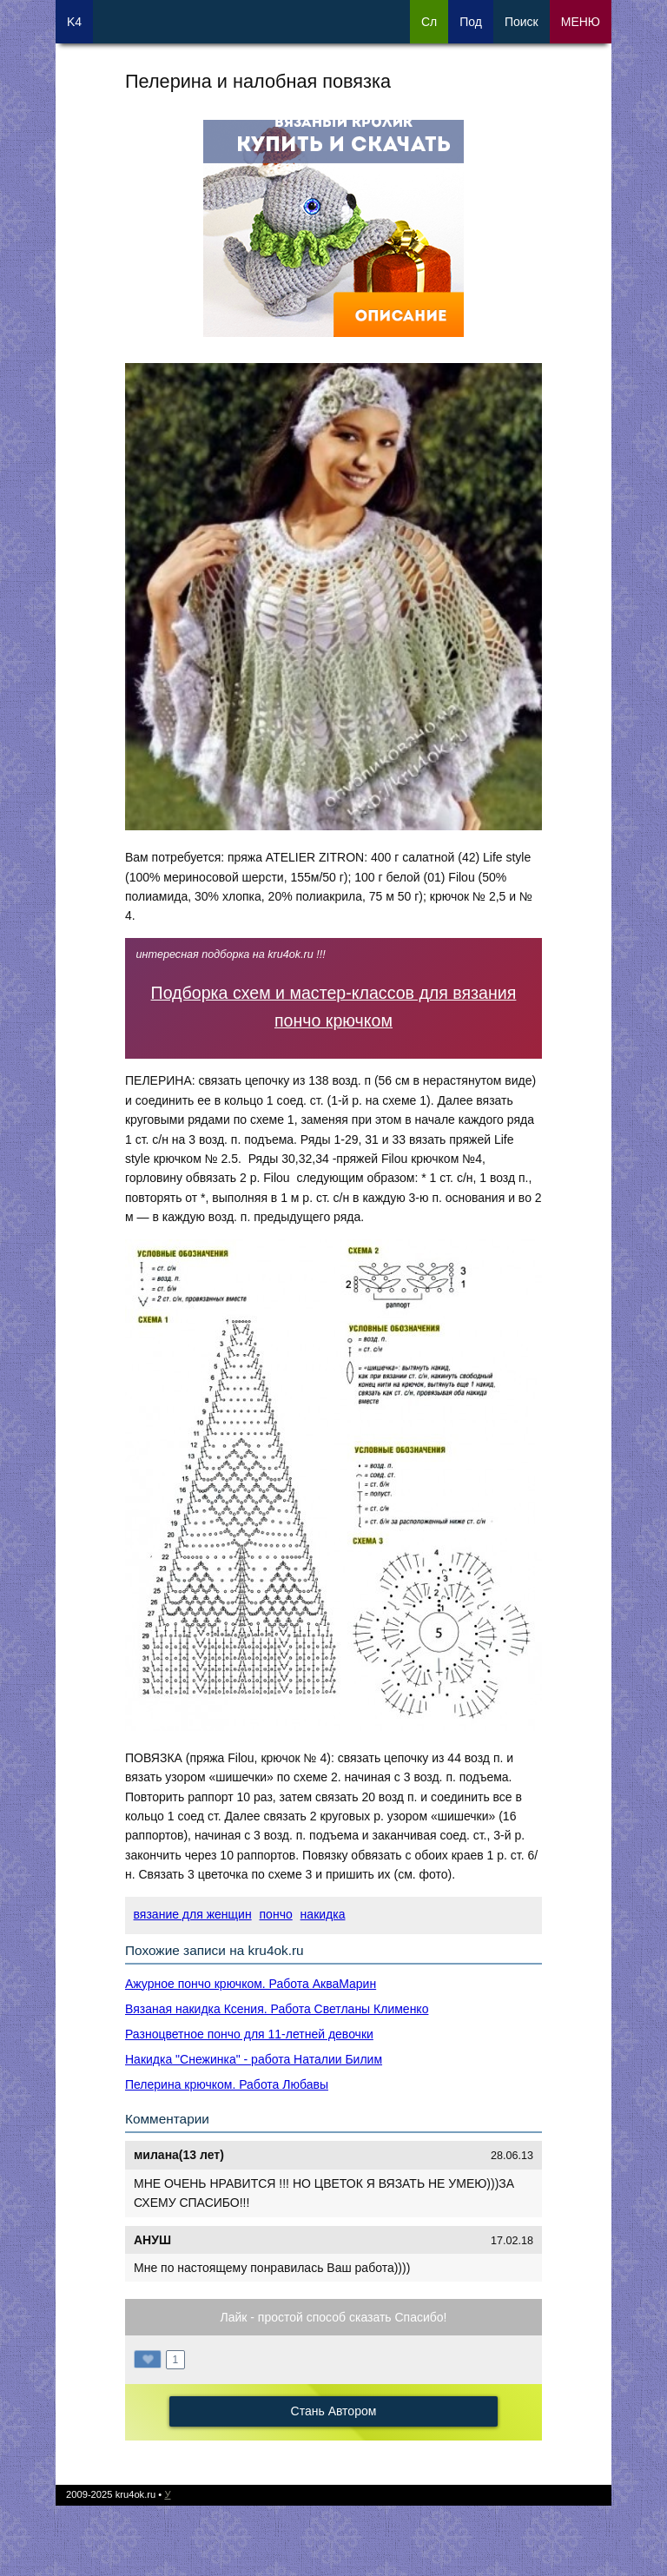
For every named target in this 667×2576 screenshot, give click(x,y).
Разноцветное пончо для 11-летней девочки (249, 2034)
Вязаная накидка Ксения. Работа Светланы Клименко (276, 2009)
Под (470, 22)
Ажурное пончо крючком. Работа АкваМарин (250, 1984)
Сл (429, 22)
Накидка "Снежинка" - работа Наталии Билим (253, 2059)
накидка (323, 1914)
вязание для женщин (193, 1914)
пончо (276, 1914)
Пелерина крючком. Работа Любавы (226, 2084)
